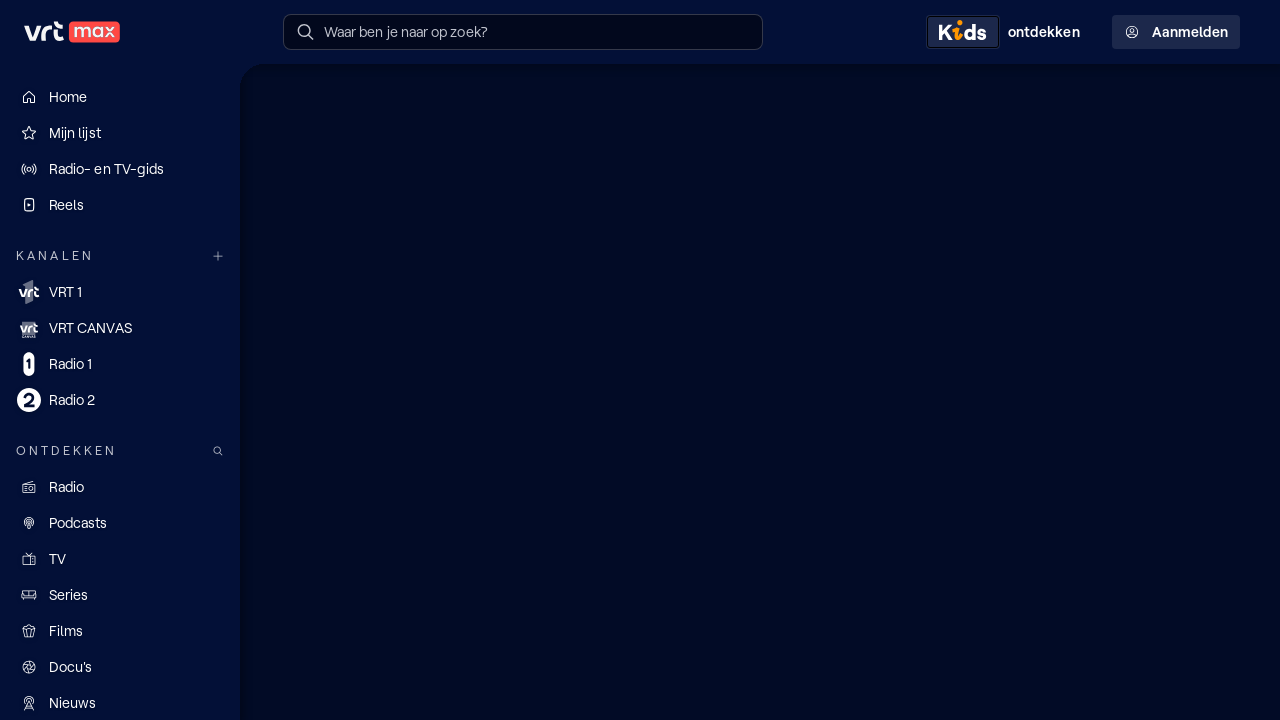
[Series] (120, 595)
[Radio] (120, 487)
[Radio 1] (120, 364)
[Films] (120, 631)
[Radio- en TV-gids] (120, 169)
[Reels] (120, 205)
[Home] (120, 97)
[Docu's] (120, 667)
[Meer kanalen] (218, 256)
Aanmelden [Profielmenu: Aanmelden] (1176, 32)
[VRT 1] (120, 292)
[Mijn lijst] (120, 133)
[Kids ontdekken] (1007, 32)
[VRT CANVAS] (120, 328)
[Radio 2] (120, 400)
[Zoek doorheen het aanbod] (218, 451)
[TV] (120, 559)
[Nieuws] (120, 703)
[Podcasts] (120, 523)
